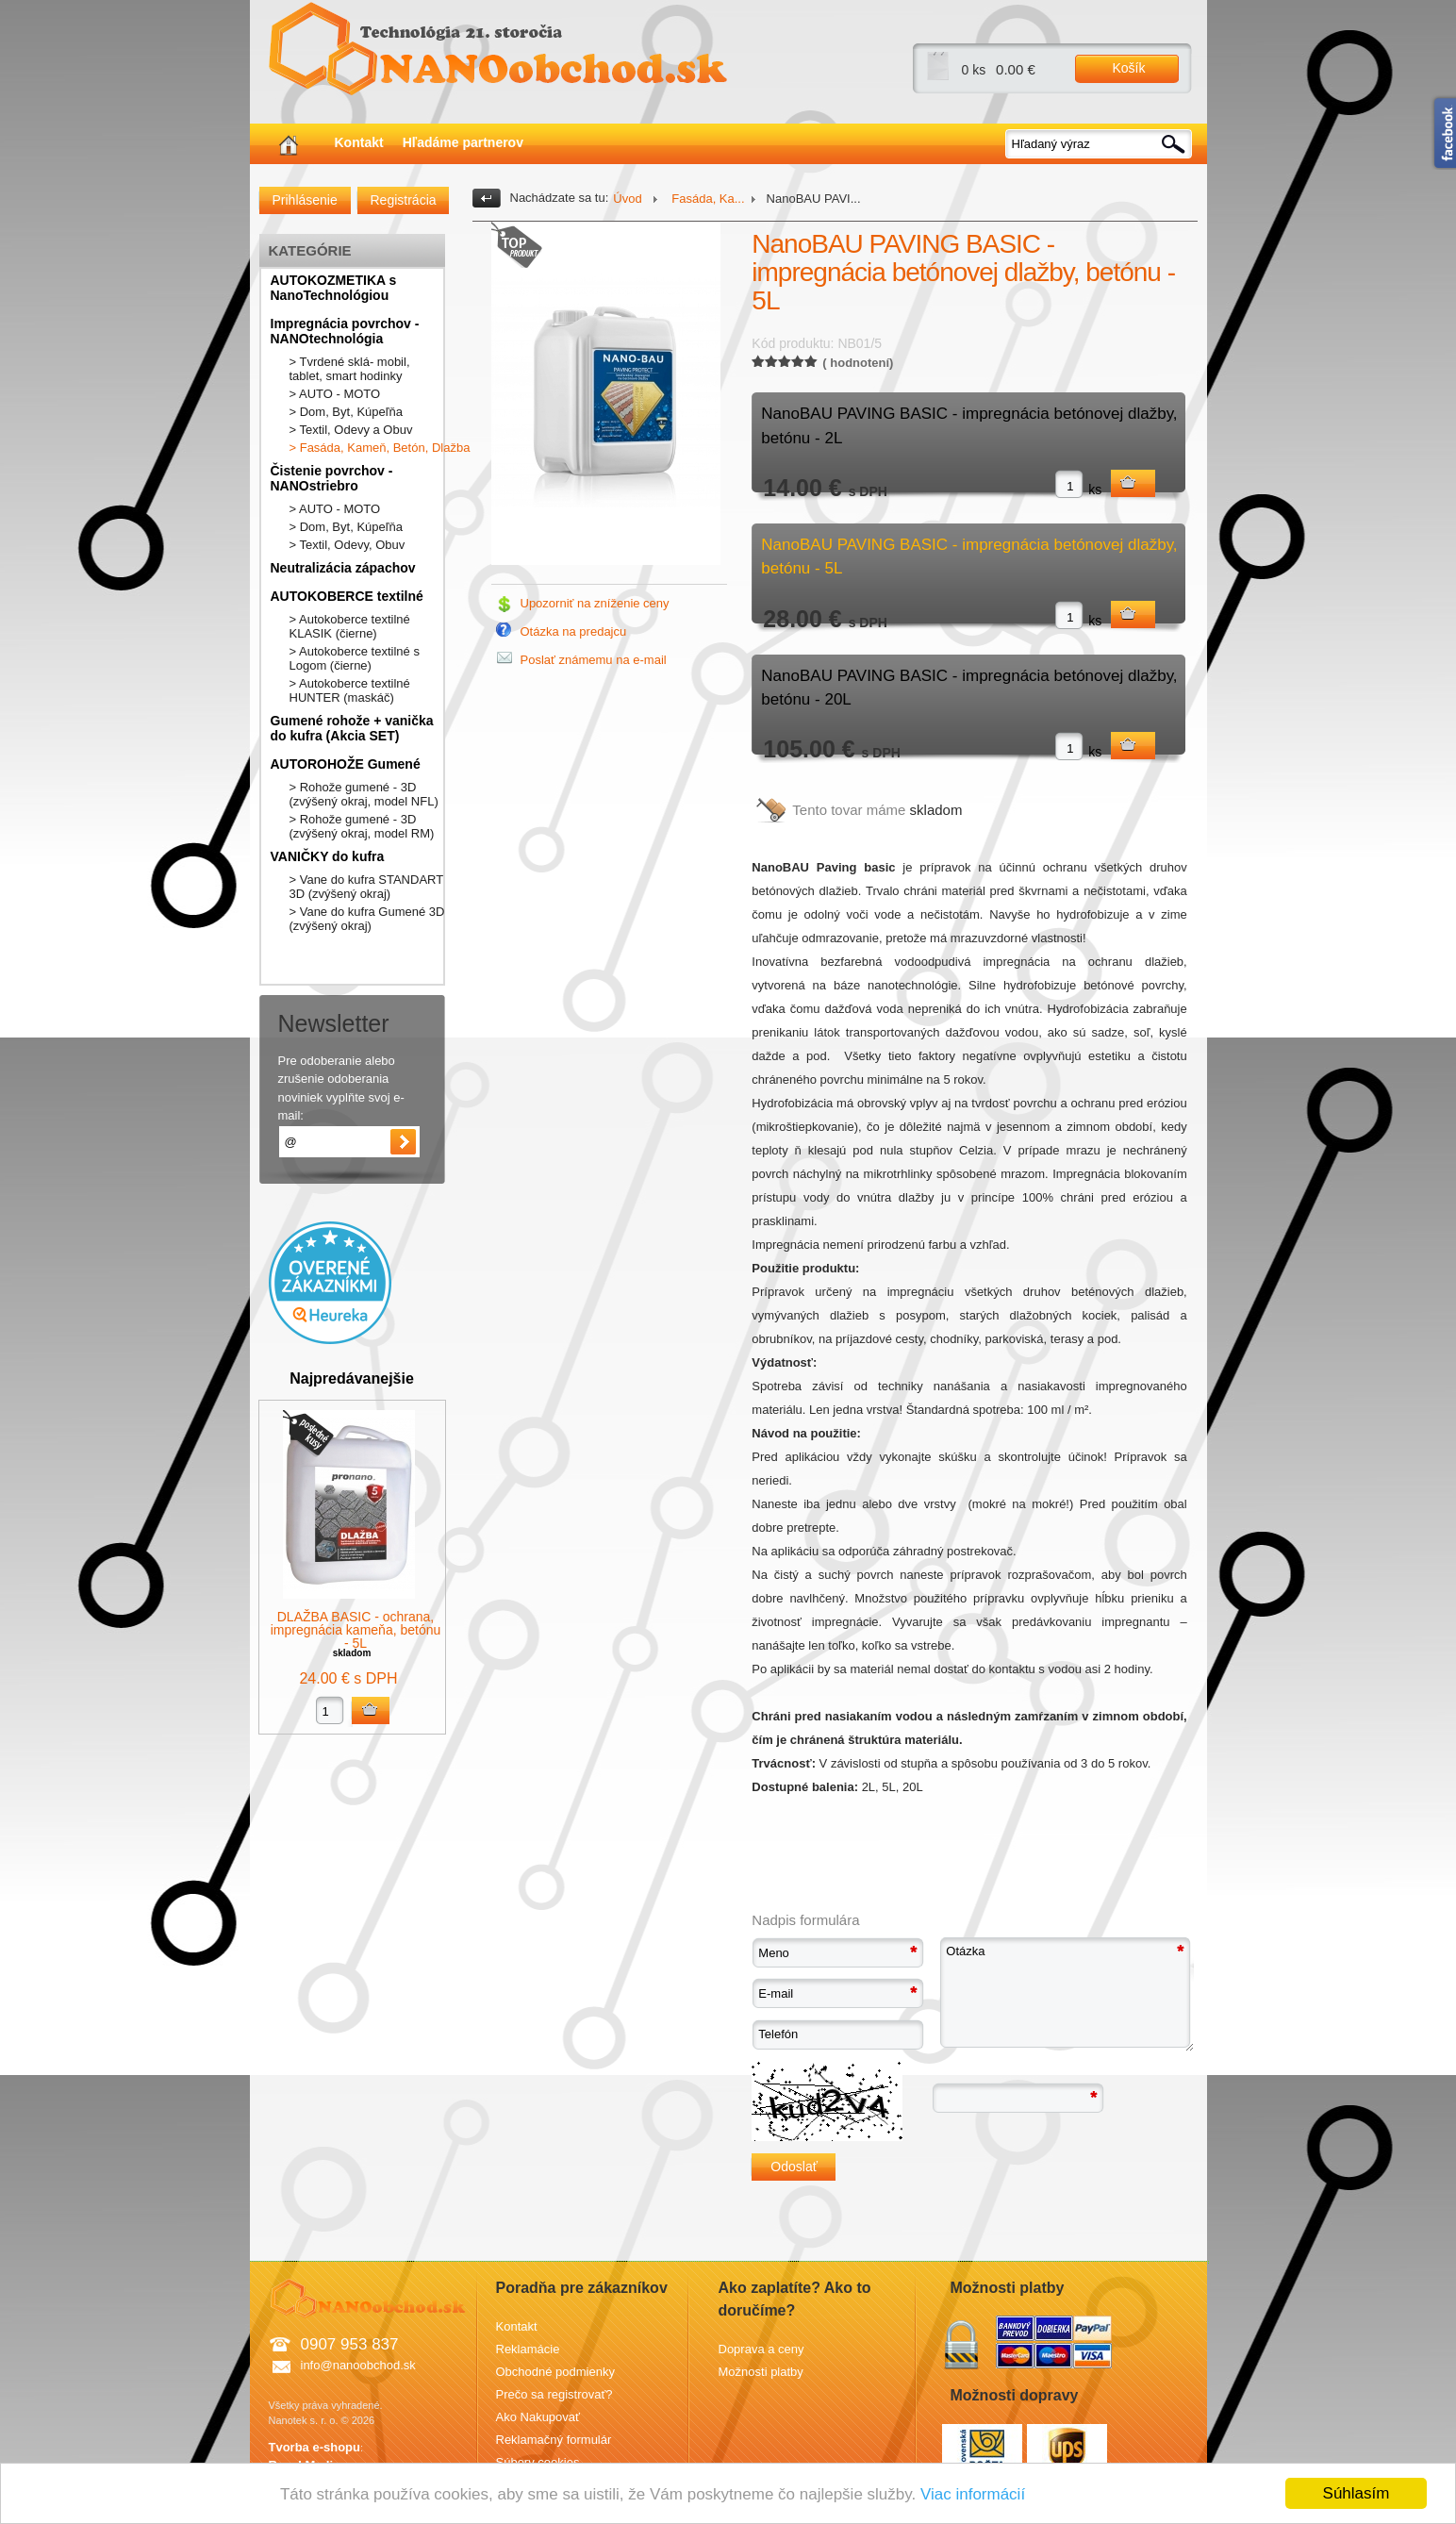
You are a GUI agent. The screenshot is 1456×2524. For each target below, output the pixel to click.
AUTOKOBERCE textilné (347, 596)
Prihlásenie (305, 200)
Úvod (627, 198)
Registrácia (404, 200)
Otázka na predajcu (574, 631)
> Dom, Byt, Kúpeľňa (347, 412)
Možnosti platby (761, 2372)
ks (1094, 489)
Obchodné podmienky (555, 2372)
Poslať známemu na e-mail (594, 660)
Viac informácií (972, 2494)
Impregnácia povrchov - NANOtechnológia (345, 331)
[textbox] (1099, 143)
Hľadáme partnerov (463, 142)
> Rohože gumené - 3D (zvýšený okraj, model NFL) (364, 794)
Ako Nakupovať (538, 2417)
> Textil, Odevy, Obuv (347, 545)
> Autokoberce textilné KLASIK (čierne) (350, 626)
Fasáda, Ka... (707, 198)
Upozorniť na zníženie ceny (595, 603)
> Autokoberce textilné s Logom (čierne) (355, 658)
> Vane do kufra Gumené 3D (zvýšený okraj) (367, 919)
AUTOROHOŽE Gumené (346, 764)
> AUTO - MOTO (335, 394)
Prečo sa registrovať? (554, 2394)
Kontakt (359, 142)
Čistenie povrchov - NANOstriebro (332, 478)
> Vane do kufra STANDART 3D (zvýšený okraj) (366, 886)
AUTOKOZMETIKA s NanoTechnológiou (334, 288)
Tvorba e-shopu (315, 2447)
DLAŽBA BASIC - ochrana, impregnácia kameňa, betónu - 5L (356, 1630)
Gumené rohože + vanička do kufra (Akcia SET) (352, 728)
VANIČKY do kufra (328, 856)
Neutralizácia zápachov (343, 567)
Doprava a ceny (761, 2349)
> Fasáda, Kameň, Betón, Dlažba (380, 447)
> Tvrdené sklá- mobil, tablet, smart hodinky (350, 369)
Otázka (1066, 1994)
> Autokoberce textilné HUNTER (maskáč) (350, 690)
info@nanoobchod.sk (358, 2365)
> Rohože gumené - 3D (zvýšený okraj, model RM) (362, 826)
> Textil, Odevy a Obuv (351, 430)
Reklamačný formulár (554, 2440)
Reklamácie (528, 2349)
